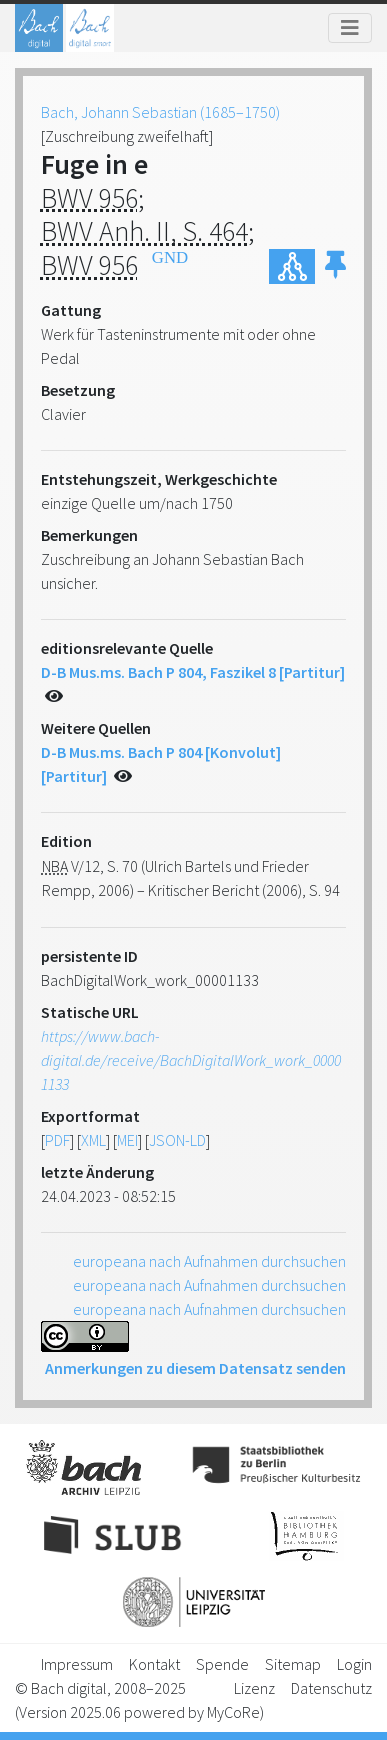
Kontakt (154, 1664)
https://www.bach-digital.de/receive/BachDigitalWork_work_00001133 (191, 1060)
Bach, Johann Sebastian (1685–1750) (160, 112)
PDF (57, 1140)
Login (354, 1664)
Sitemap (293, 1664)
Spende (222, 1664)
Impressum (77, 1664)
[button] (335, 266)
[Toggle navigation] (350, 28)
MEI (127, 1140)
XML (93, 1140)
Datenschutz (331, 1688)
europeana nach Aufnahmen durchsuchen (209, 1261)
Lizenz (254, 1688)
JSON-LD (177, 1140)
